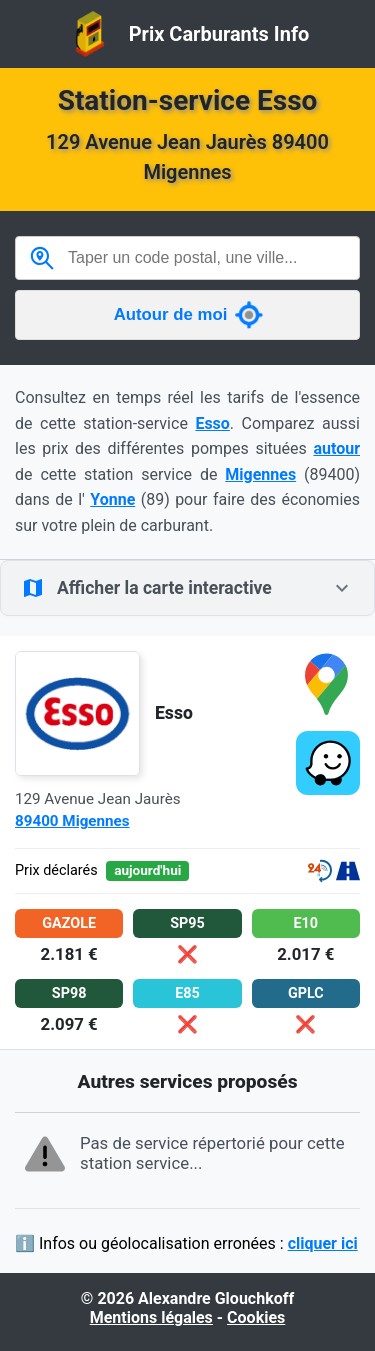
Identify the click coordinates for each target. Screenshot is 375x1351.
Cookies (256, 1317)
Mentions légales (151, 1317)
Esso (212, 423)
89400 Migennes (72, 821)
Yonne (112, 499)
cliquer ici (323, 1243)
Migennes (260, 474)
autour (336, 448)
